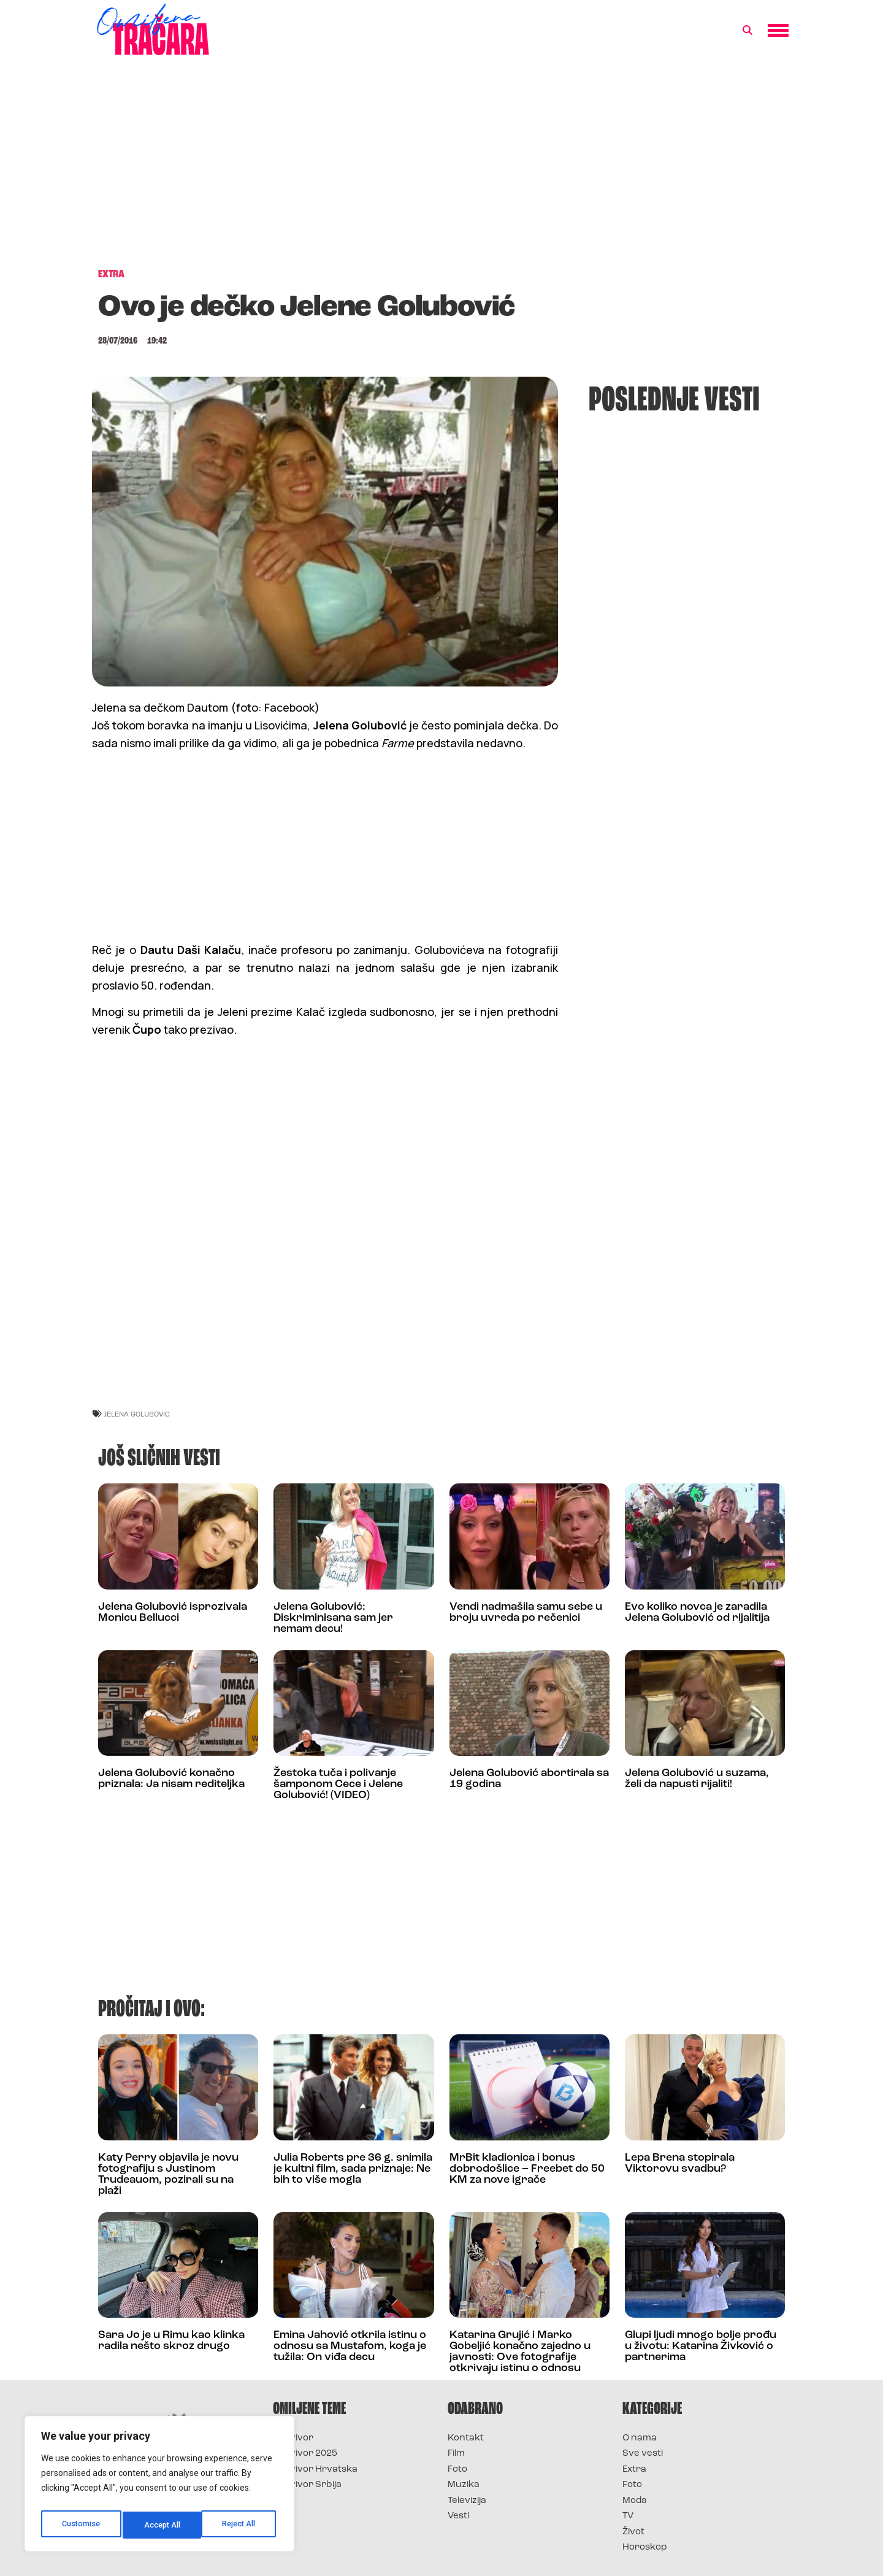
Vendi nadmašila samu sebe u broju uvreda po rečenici (525, 1612)
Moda (634, 2500)
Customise (80, 2525)
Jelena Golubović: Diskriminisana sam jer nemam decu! (333, 1618)
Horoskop (644, 2547)
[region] (159, 2487)
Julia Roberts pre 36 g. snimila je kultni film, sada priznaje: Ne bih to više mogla (352, 2169)
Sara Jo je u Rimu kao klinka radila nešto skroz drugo (171, 2340)
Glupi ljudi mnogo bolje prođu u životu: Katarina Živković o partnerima (700, 2346)
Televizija (467, 2500)
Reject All (161, 2525)
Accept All (240, 2525)
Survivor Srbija (307, 2484)
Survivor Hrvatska (315, 2469)
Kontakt (466, 2438)
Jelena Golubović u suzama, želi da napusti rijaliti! (697, 1778)
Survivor (293, 2438)
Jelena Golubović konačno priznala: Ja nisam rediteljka (171, 1778)
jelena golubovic (137, 1414)
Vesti (458, 2516)
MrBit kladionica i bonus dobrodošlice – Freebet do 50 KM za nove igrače (527, 2169)
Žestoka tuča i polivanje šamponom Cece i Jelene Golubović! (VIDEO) (338, 1784)
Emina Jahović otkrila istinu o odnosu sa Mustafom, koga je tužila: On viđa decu (349, 2346)
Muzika (464, 2484)
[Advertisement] (441, 168)
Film (456, 2453)
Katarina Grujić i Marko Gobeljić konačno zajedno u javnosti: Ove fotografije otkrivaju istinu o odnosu (520, 2351)
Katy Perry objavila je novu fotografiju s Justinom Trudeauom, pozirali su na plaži (168, 2174)
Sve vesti (642, 2453)
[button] (747, 30)
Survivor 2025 (305, 2453)
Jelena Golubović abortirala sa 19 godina (529, 1778)
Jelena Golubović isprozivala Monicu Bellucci (172, 1612)
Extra (634, 2469)
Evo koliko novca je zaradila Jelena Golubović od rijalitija (697, 1612)
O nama (639, 2438)
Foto (457, 2469)
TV (627, 2516)
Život (633, 2532)
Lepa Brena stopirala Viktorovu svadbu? (680, 2163)
